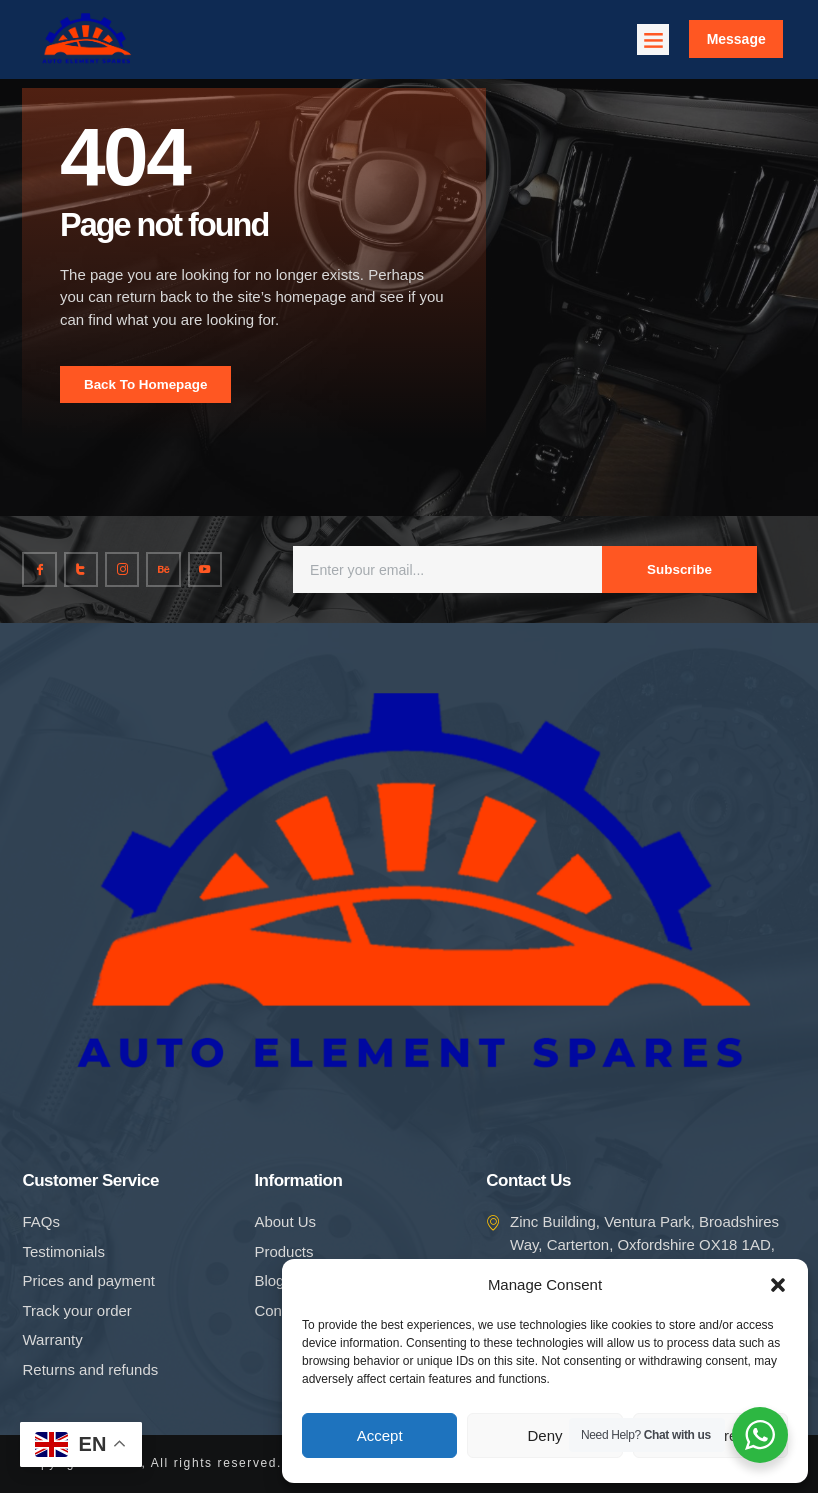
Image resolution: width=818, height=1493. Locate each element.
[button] (778, 1285)
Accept (380, 1435)
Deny (544, 1435)
